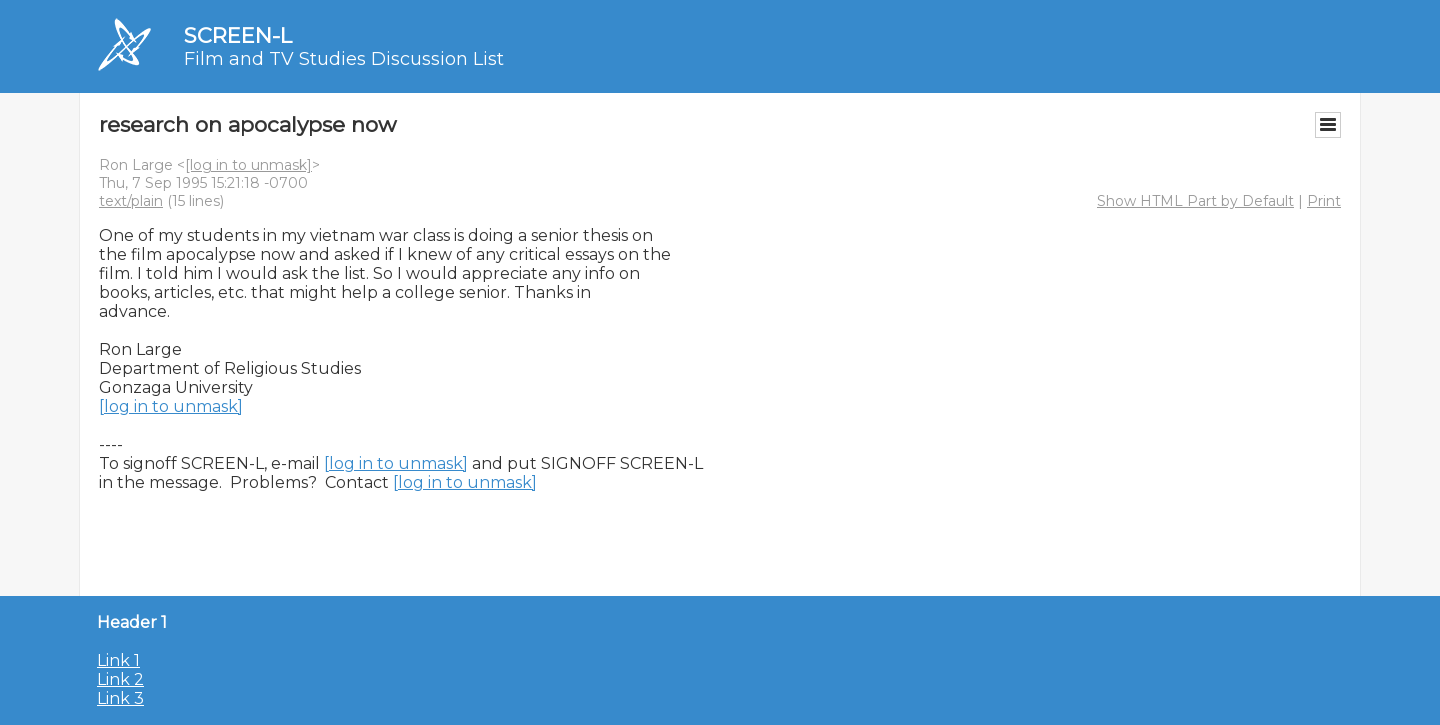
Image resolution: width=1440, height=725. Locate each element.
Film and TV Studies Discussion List (344, 59)
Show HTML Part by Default (1195, 201)
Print (1324, 201)
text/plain (131, 201)
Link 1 (118, 660)
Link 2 (120, 679)
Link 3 (120, 698)
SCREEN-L (238, 35)
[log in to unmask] (248, 165)
